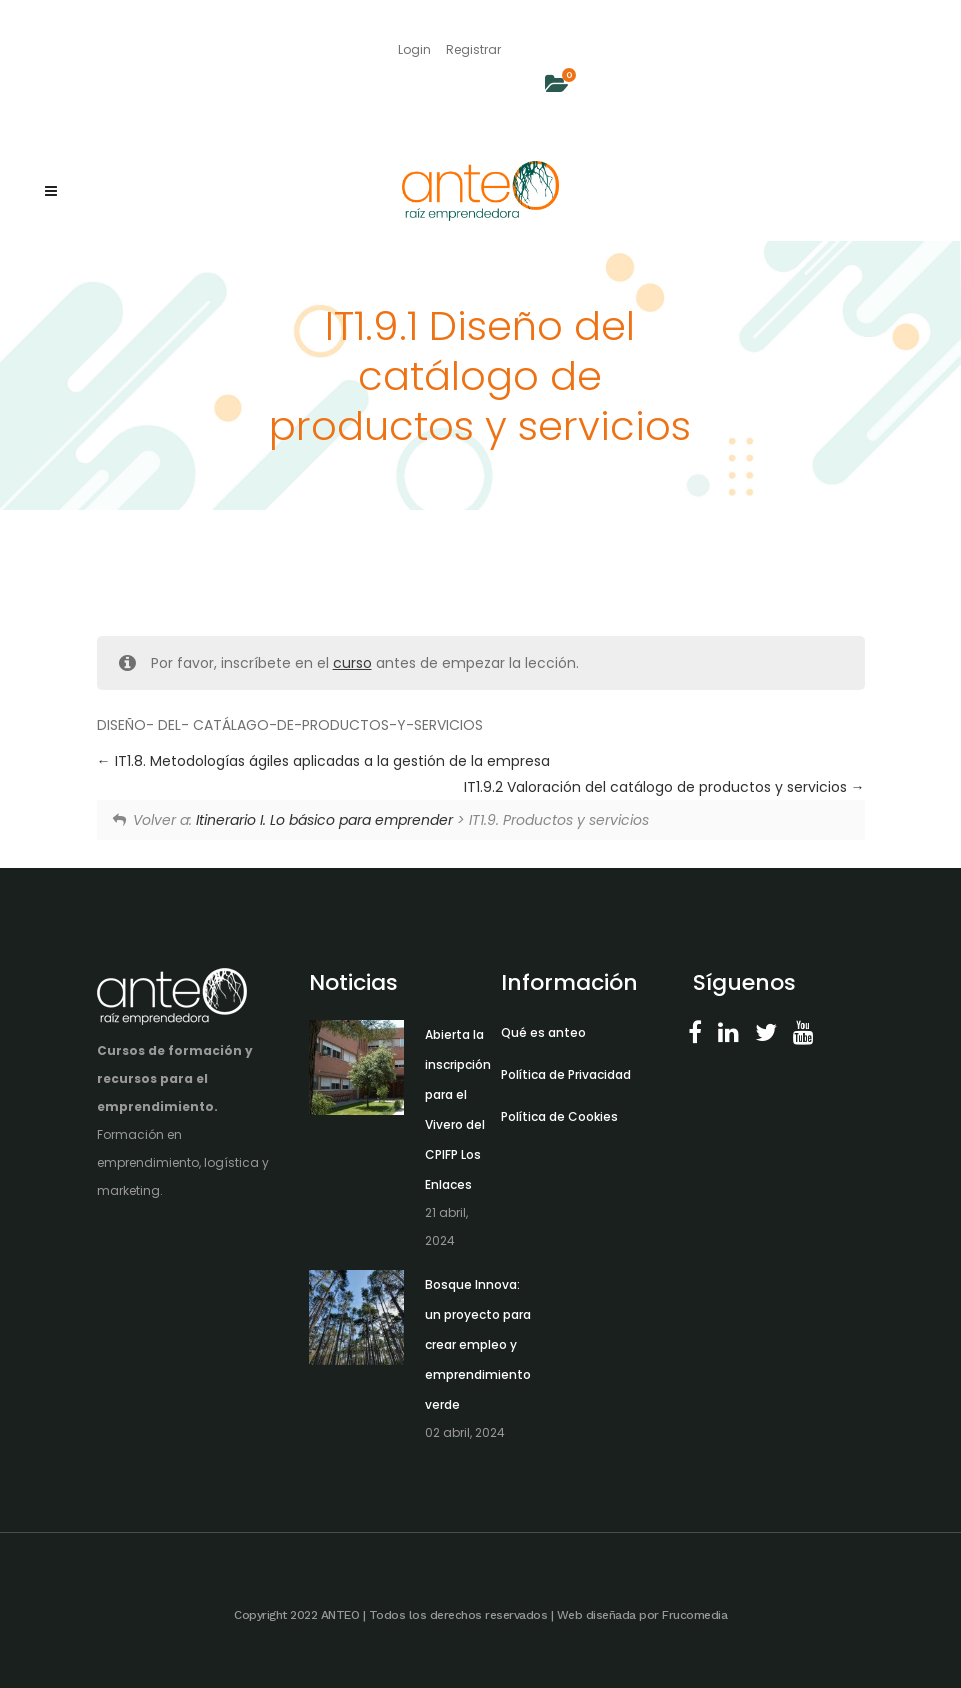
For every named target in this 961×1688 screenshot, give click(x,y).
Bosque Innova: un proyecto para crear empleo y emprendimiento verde (478, 1344)
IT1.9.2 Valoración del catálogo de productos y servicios (664, 787)
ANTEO (340, 1615)
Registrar (473, 49)
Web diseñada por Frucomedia (642, 1615)
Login (414, 49)
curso (352, 663)
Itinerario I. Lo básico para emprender (324, 820)
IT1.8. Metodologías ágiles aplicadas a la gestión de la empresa (323, 761)
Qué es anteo (543, 1032)
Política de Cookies (559, 1116)
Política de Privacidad (566, 1074)
